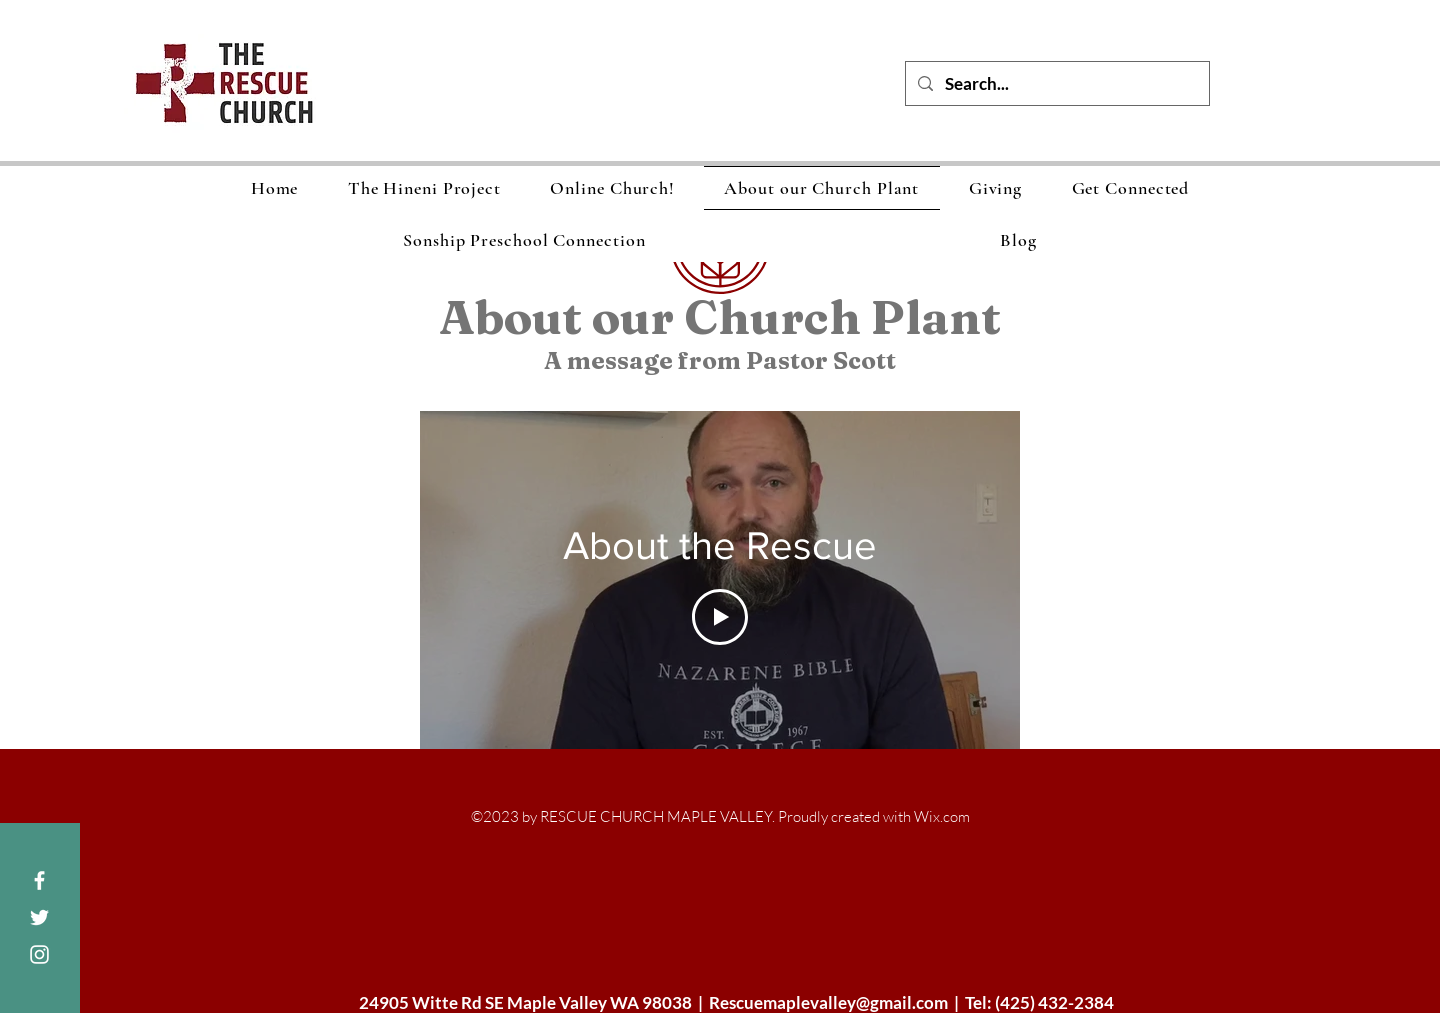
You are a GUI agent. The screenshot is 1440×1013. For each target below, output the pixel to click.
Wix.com (942, 816)
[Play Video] (720, 617)
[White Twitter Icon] (39, 917)
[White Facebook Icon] (39, 880)
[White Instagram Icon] (39, 954)
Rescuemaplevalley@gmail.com (828, 1002)
